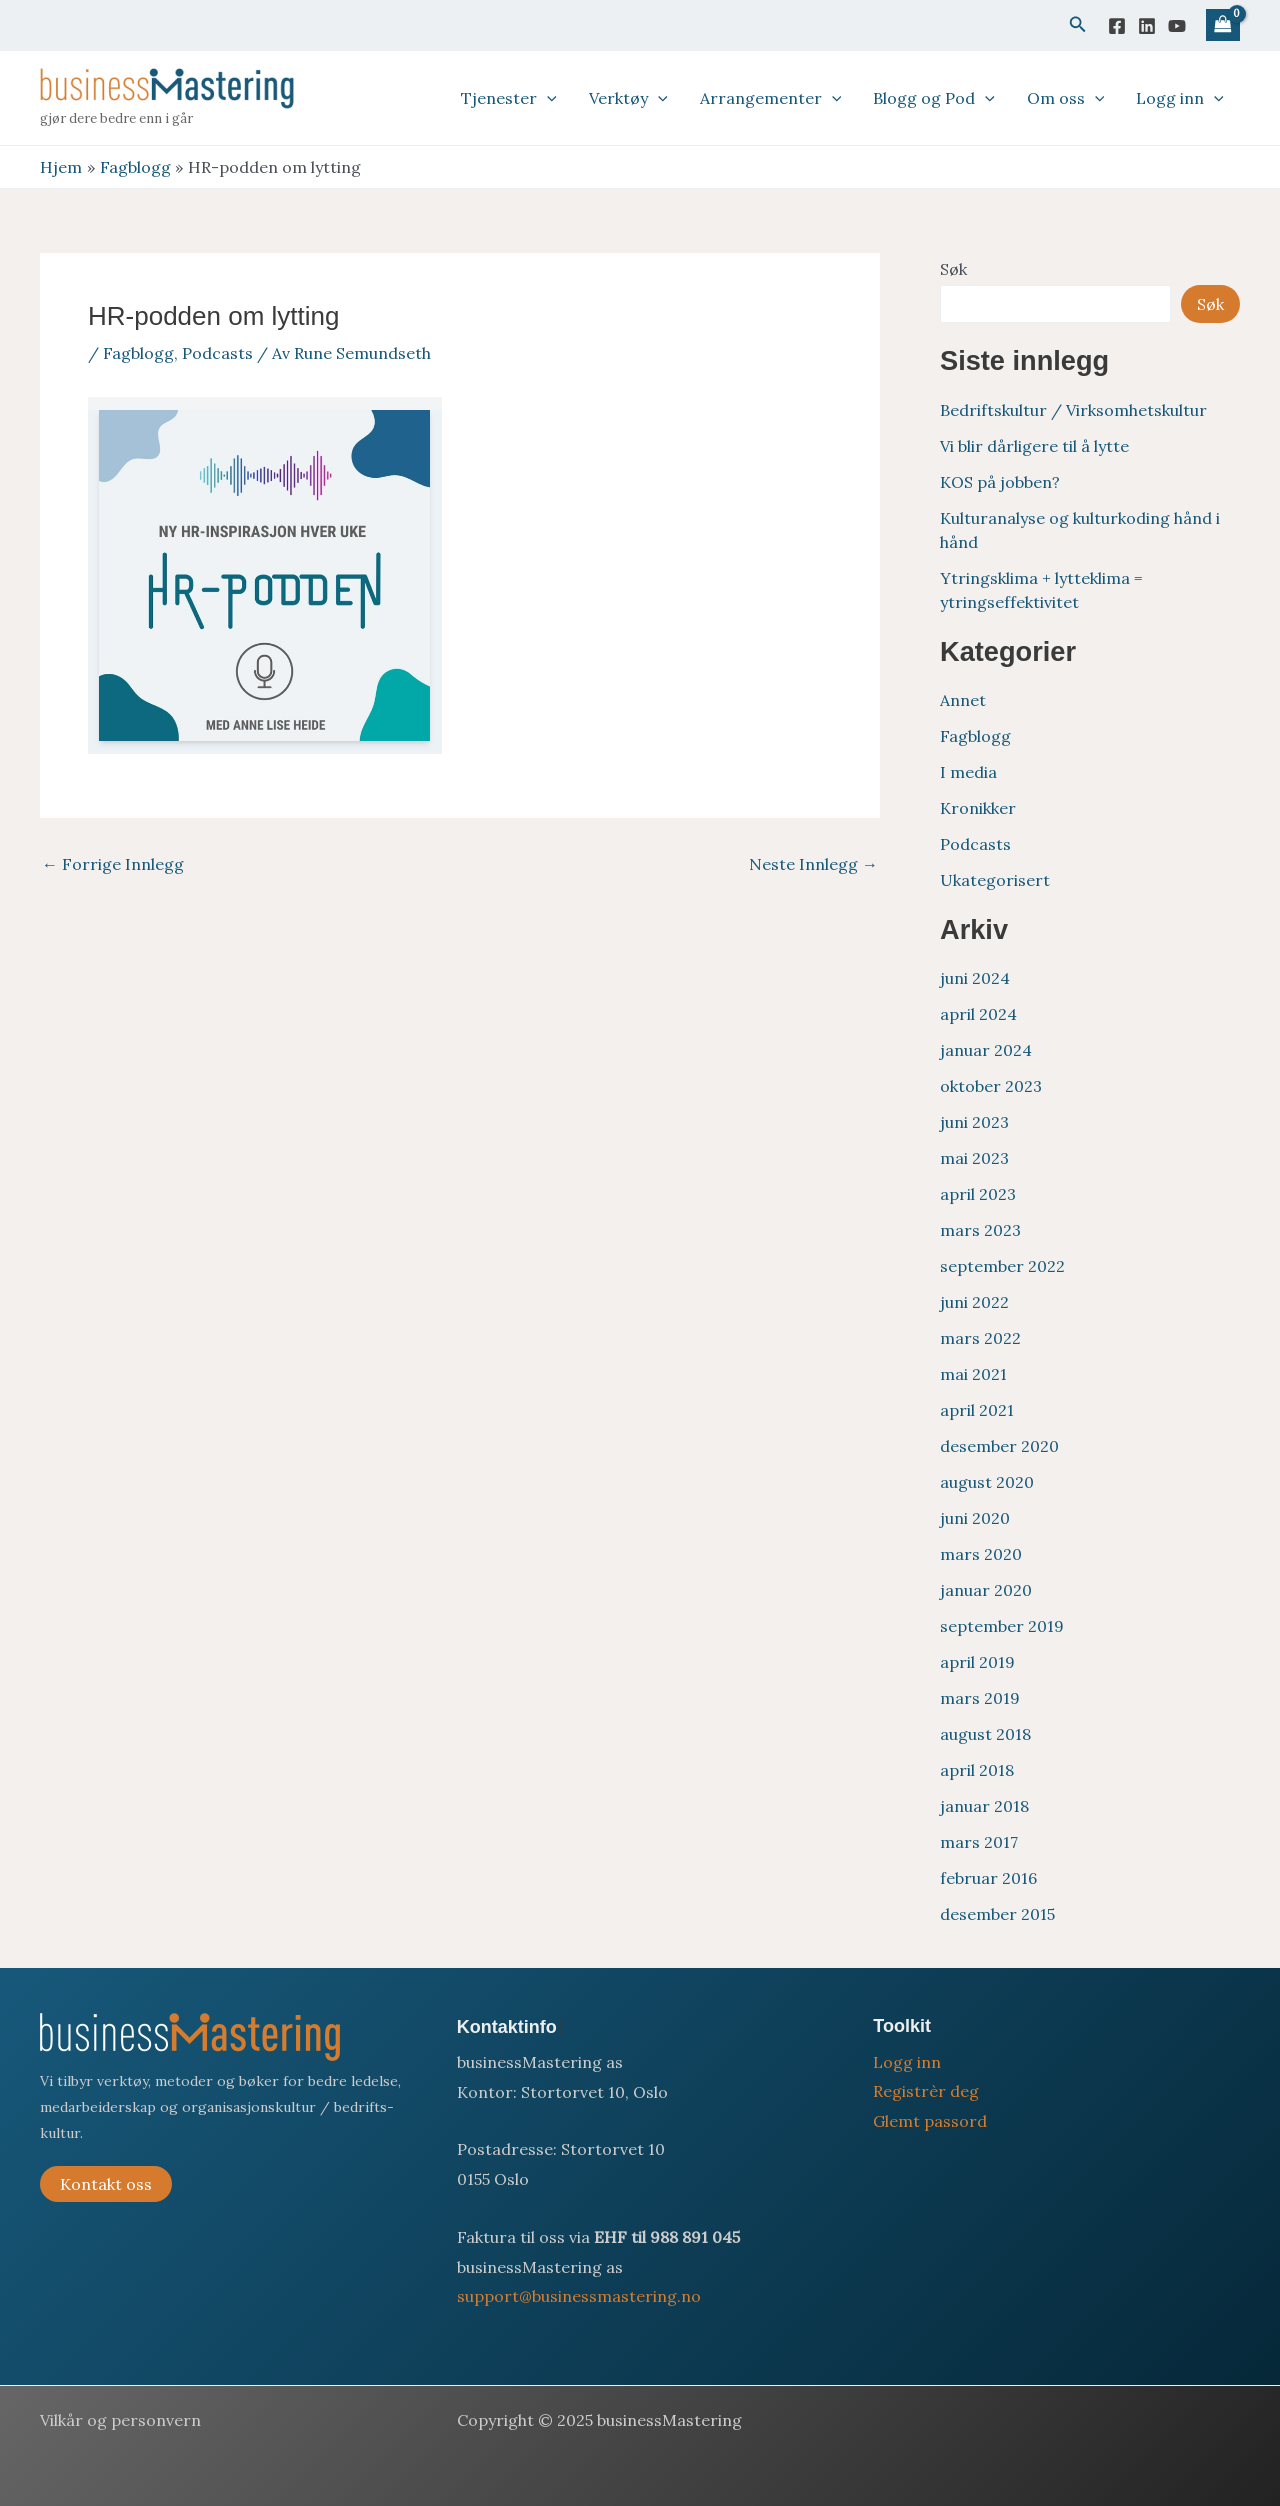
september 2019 (1002, 1626)
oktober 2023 (991, 1086)
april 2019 (977, 1662)
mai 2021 (973, 1374)
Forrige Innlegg (113, 864)
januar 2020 (986, 1590)
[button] (1078, 25)
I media (968, 772)
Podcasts (217, 353)
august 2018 (985, 1734)
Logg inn (1180, 98)
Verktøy (628, 98)
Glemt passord (930, 2121)
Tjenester (509, 98)
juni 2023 (974, 1122)
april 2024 (978, 1014)
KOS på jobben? (1000, 482)
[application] (547, 98)
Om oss (1066, 98)
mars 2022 (980, 1338)
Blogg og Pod (934, 98)
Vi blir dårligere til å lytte (1034, 446)
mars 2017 (979, 1842)
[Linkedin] (1147, 26)
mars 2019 (980, 1698)
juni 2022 (974, 1302)
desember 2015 (997, 1914)
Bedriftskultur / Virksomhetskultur (1073, 410)
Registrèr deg (926, 2091)
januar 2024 (986, 1050)
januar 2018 (984, 1806)
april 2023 (978, 1194)
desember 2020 (999, 1446)
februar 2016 (988, 1878)
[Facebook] (1117, 26)
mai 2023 (974, 1158)
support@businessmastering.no (579, 2296)
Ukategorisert (995, 880)
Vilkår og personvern (120, 2420)
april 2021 (977, 1410)
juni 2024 (975, 978)
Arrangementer (771, 98)
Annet (963, 700)
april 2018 (977, 1770)
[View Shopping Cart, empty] (1223, 25)
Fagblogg (138, 353)
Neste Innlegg (813, 864)
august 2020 (987, 1482)
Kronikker (978, 808)
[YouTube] (1177, 26)
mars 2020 (981, 1554)
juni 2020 (975, 1518)
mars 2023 (980, 1230)
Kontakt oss (106, 2184)
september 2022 (1002, 1266)
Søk (953, 269)
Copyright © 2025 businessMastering (599, 2420)
